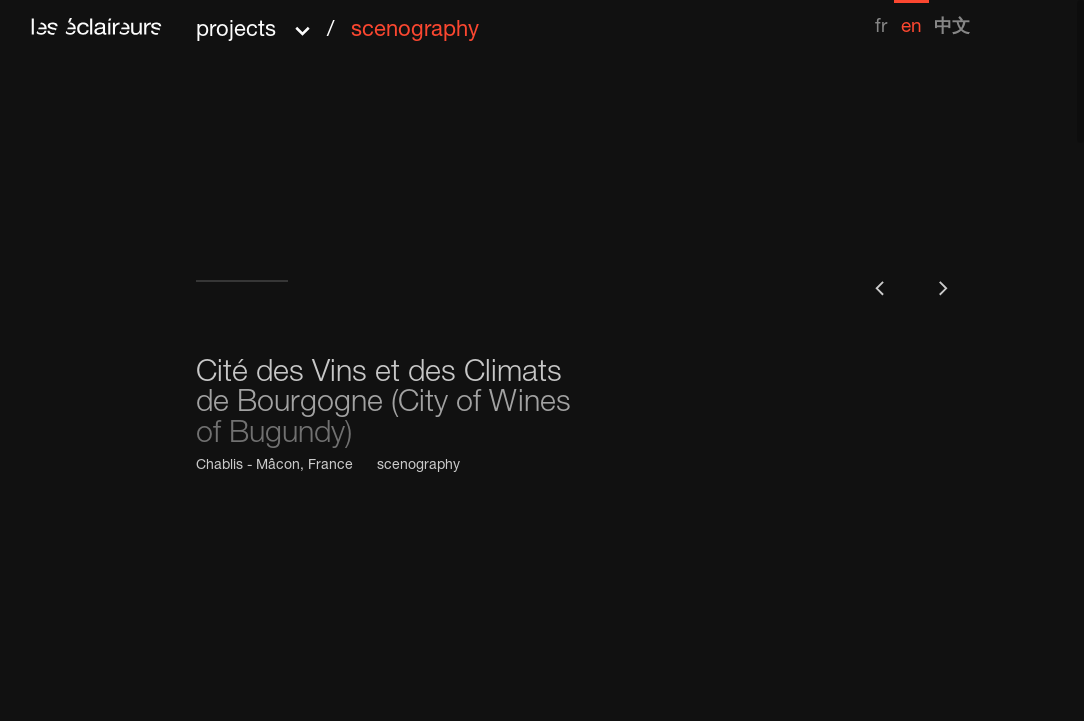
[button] (337, 23)
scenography (418, 466)
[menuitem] (881, 18)
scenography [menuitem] (415, 31)
